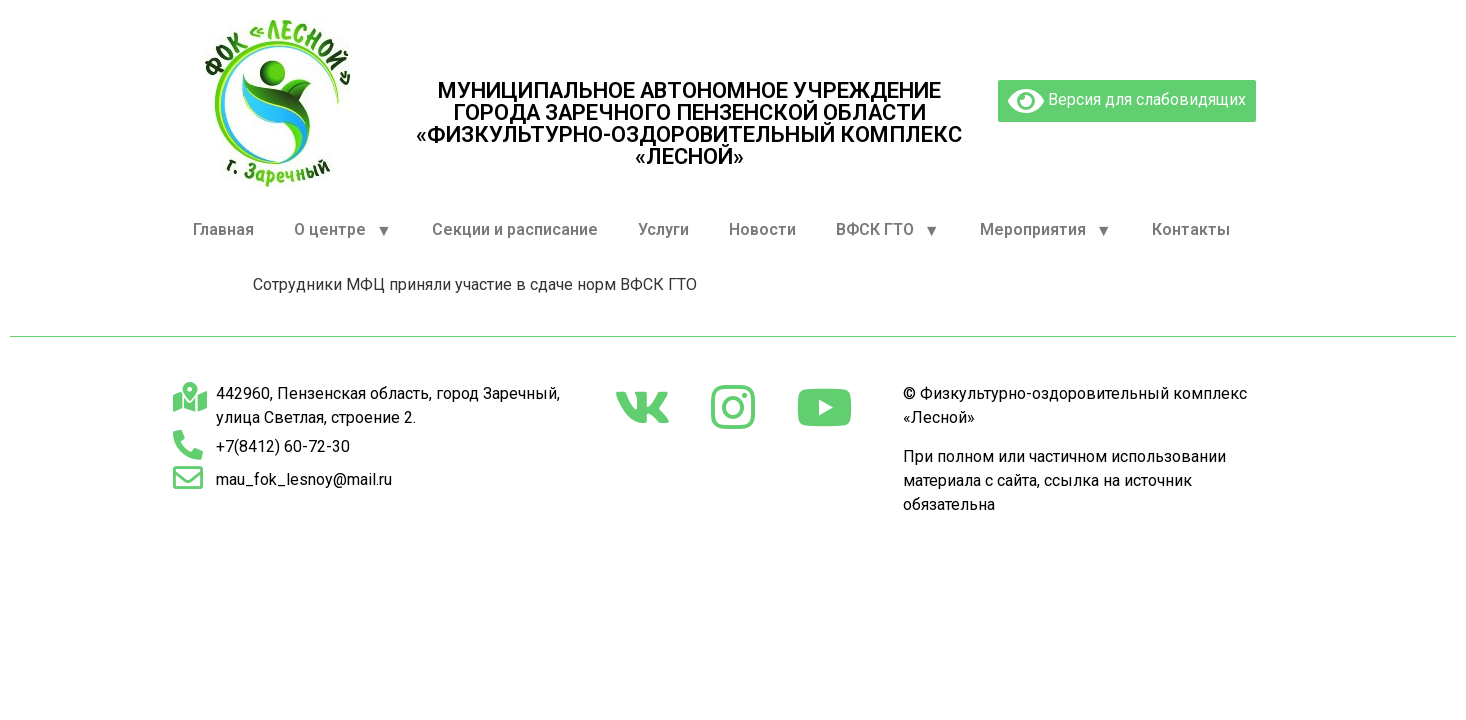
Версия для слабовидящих (1127, 101)
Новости (762, 229)
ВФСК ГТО (888, 230)
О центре (343, 230)
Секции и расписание (515, 229)
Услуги (663, 229)
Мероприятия (1046, 230)
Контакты (1191, 229)
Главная (223, 229)
